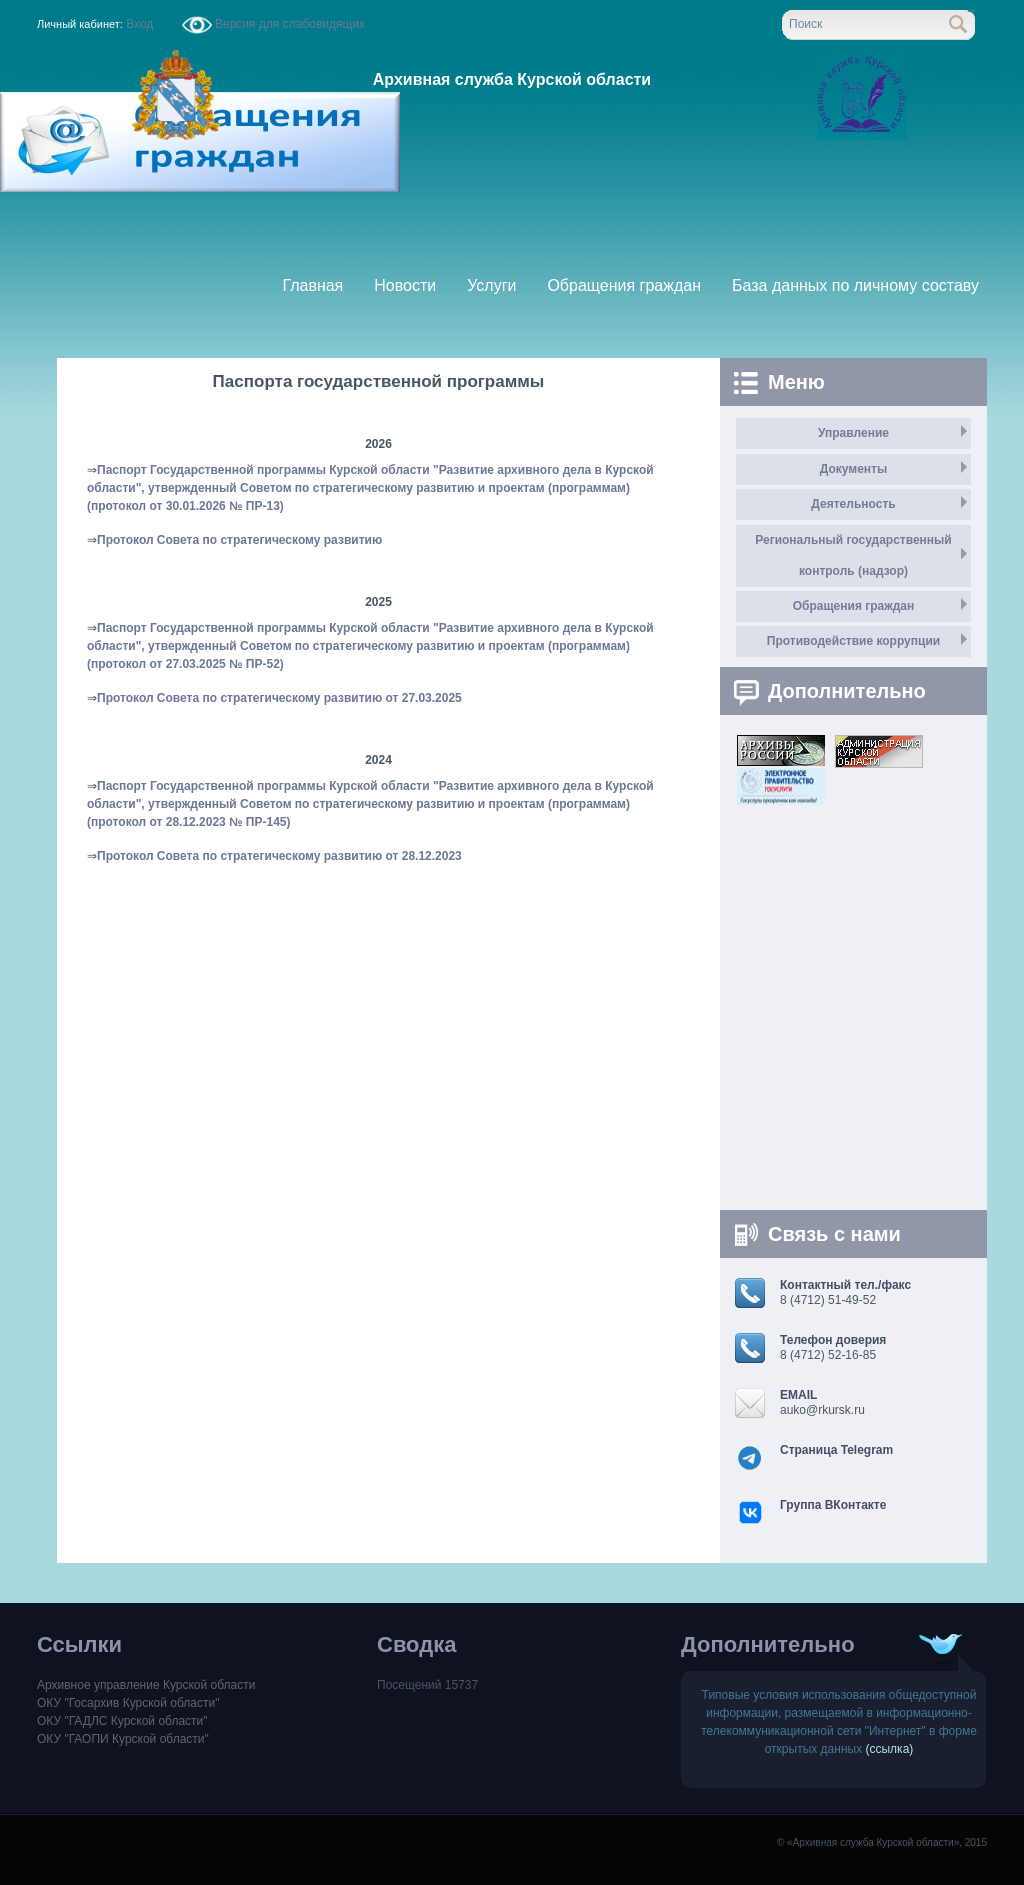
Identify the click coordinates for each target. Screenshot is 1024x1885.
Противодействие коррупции (853, 641)
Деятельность (853, 504)
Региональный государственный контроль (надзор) (853, 555)
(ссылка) (890, 1749)
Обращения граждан (624, 285)
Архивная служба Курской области (512, 79)
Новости (405, 285)
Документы (853, 469)
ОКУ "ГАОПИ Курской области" (123, 1739)
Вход (140, 24)
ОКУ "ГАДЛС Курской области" (122, 1721)
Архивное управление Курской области (146, 1685)
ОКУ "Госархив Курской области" (128, 1703)
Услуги (491, 285)
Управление (853, 433)
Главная (312, 285)
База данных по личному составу (855, 285)
